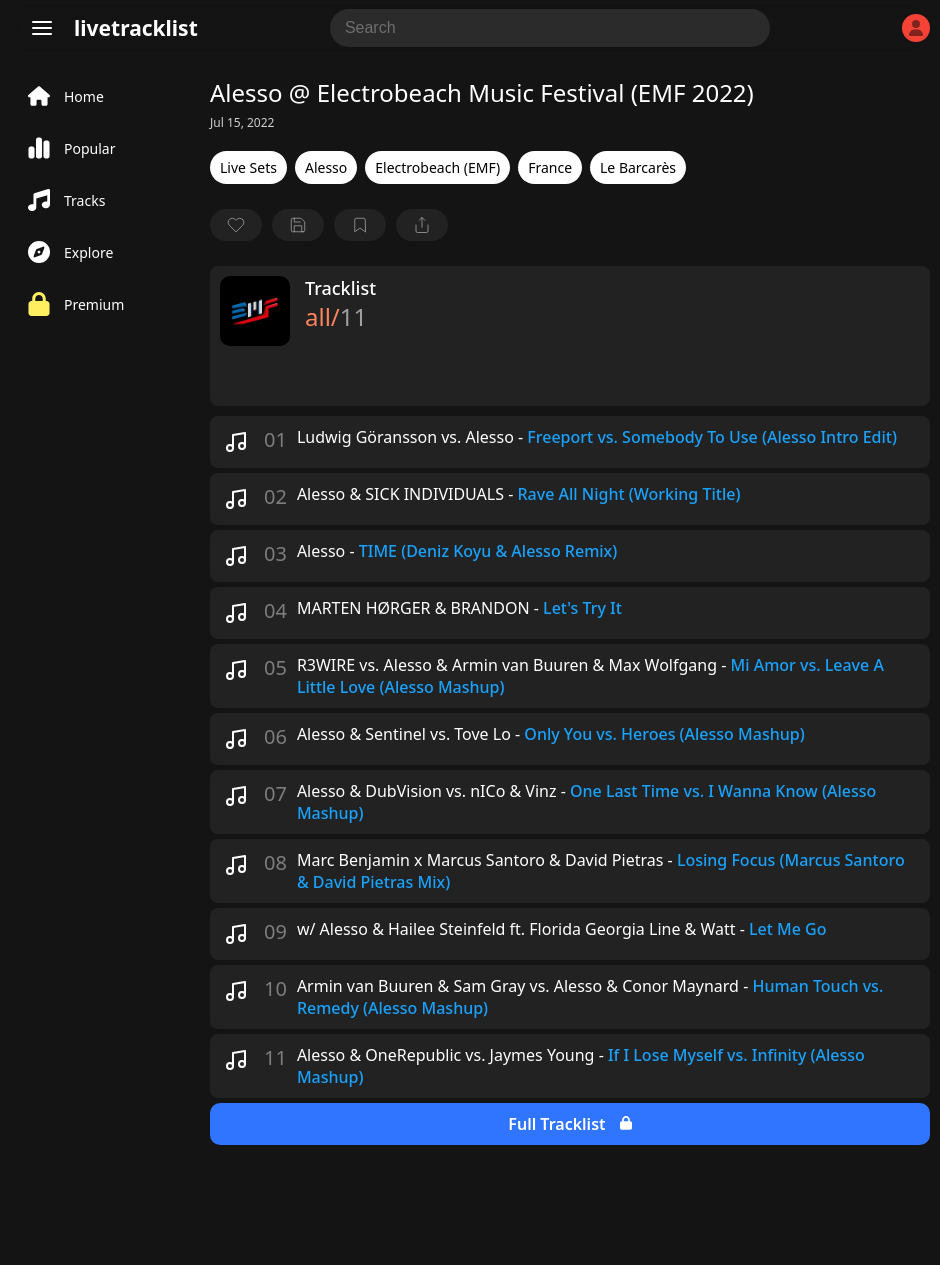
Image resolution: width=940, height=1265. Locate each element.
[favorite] (236, 225)
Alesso (326, 167)
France (550, 167)
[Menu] (42, 28)
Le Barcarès (638, 167)
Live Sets (248, 167)
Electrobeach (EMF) (437, 167)
